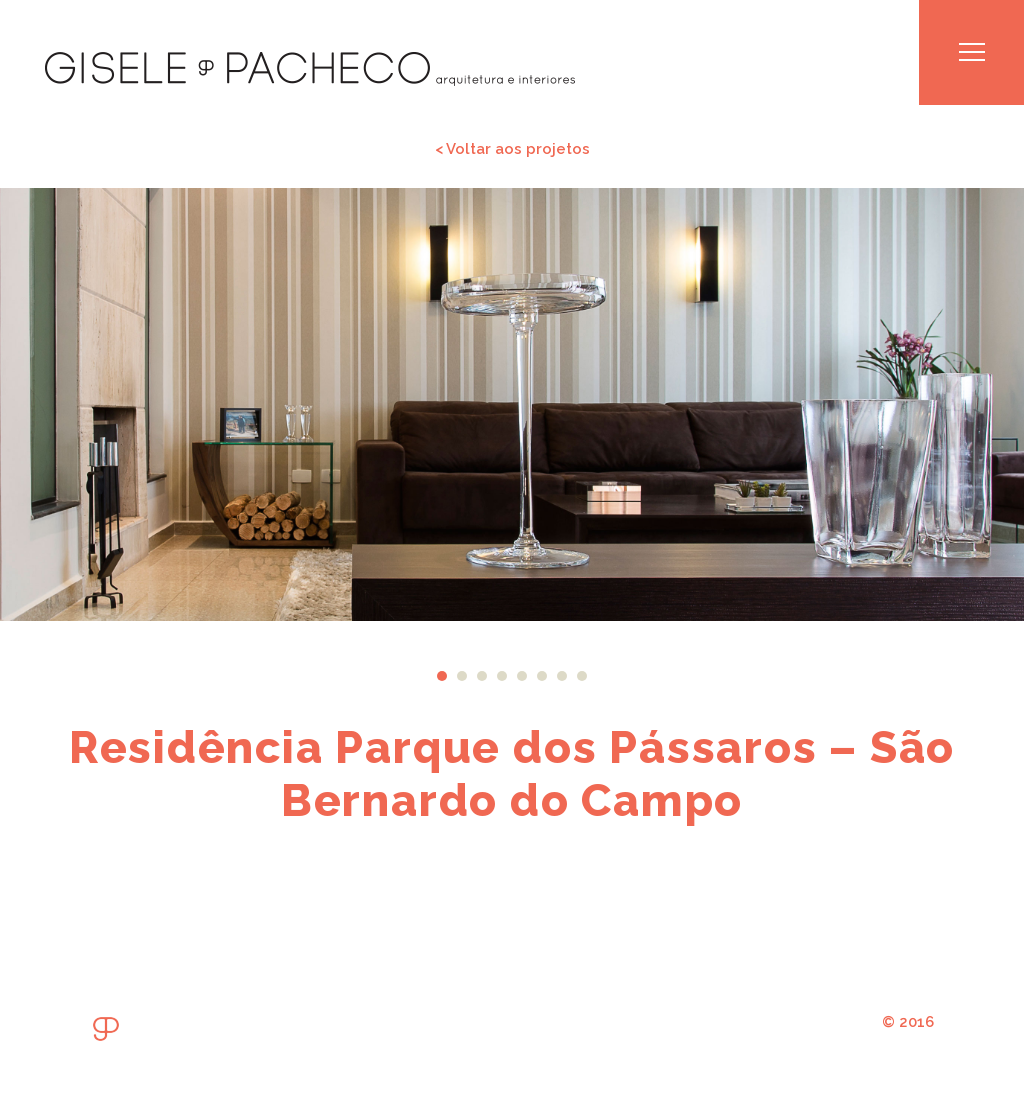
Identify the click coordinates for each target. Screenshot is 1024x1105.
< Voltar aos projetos (512, 148)
